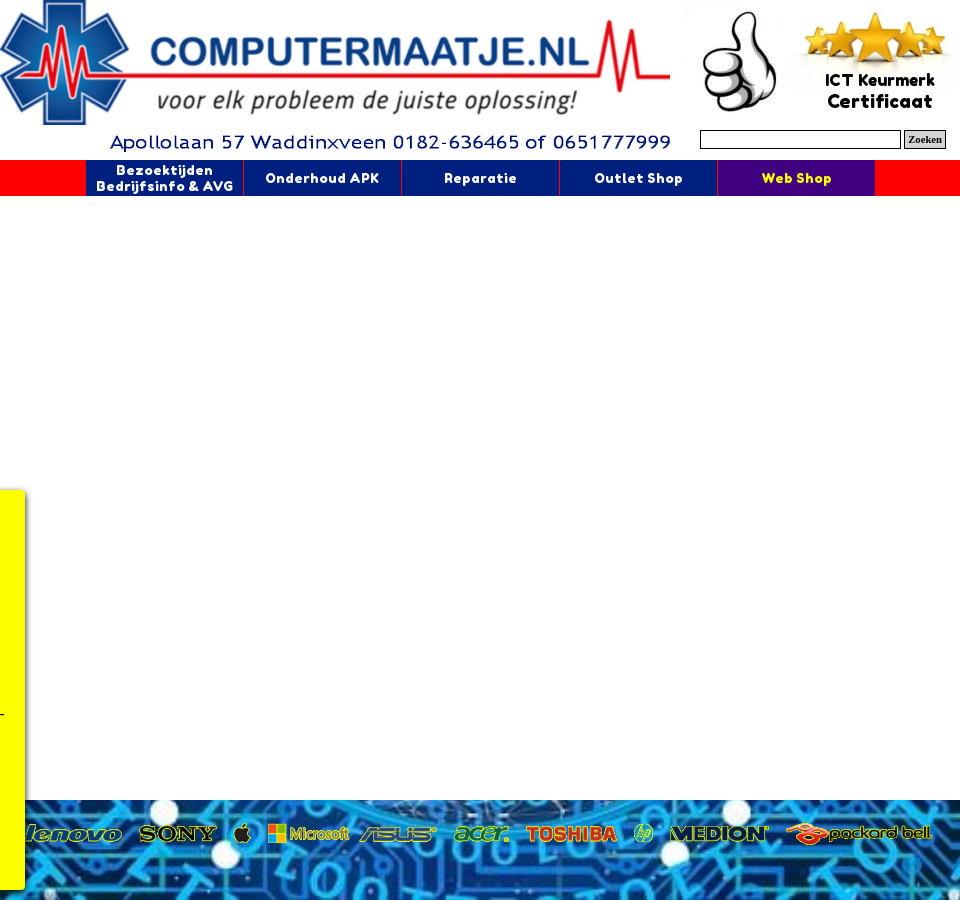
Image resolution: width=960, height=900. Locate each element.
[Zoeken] (800, 139)
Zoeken (925, 139)
